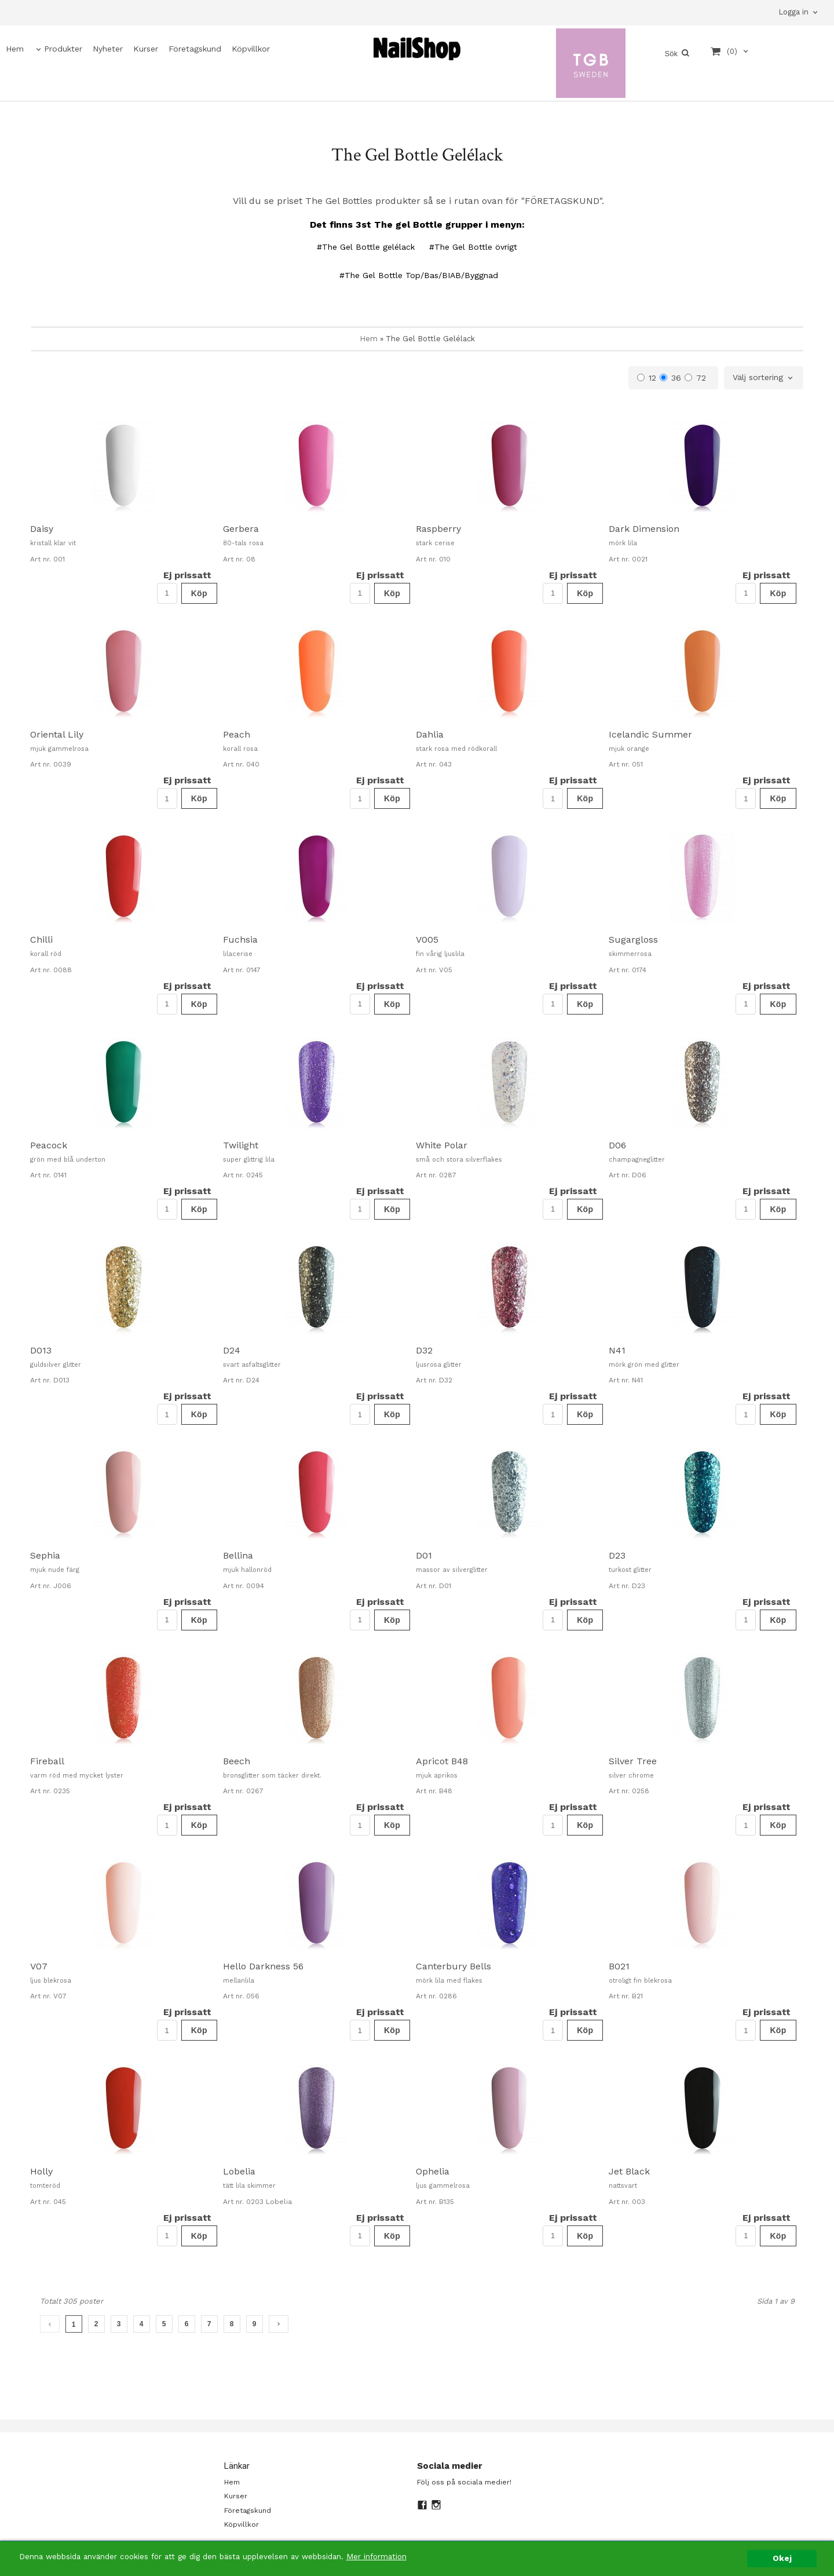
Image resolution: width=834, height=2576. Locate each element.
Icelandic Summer (650, 734)
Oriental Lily (56, 734)
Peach (236, 734)
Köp (199, 593)
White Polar (441, 1145)
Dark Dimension (644, 528)
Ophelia (432, 2171)
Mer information (378, 2556)
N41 (617, 1350)
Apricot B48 (442, 1761)
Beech (236, 1761)
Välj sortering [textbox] (758, 377)
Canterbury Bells (453, 1966)
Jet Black (629, 2171)
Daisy (41, 528)
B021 (619, 1966)
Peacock (48, 1145)
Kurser (145, 48)
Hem (15, 48)
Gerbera (241, 528)
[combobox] (764, 377)
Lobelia (239, 2171)
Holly (41, 2171)
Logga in (793, 12)
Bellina (238, 1555)
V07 (38, 1966)
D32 (424, 1350)
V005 (427, 939)
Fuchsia (240, 939)
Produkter (63, 48)
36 (670, 377)
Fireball (47, 1761)
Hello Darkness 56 (263, 1966)
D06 (617, 1145)
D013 (41, 1350)
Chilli (41, 939)
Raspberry (438, 528)
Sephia (45, 1555)
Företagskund (195, 48)
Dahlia (430, 734)
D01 (424, 1555)
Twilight (240, 1145)
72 (695, 377)
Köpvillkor (251, 48)
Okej (782, 2558)
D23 (617, 1555)
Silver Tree (633, 1761)
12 (646, 377)
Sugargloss (633, 939)
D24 (231, 1350)
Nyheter (108, 48)
